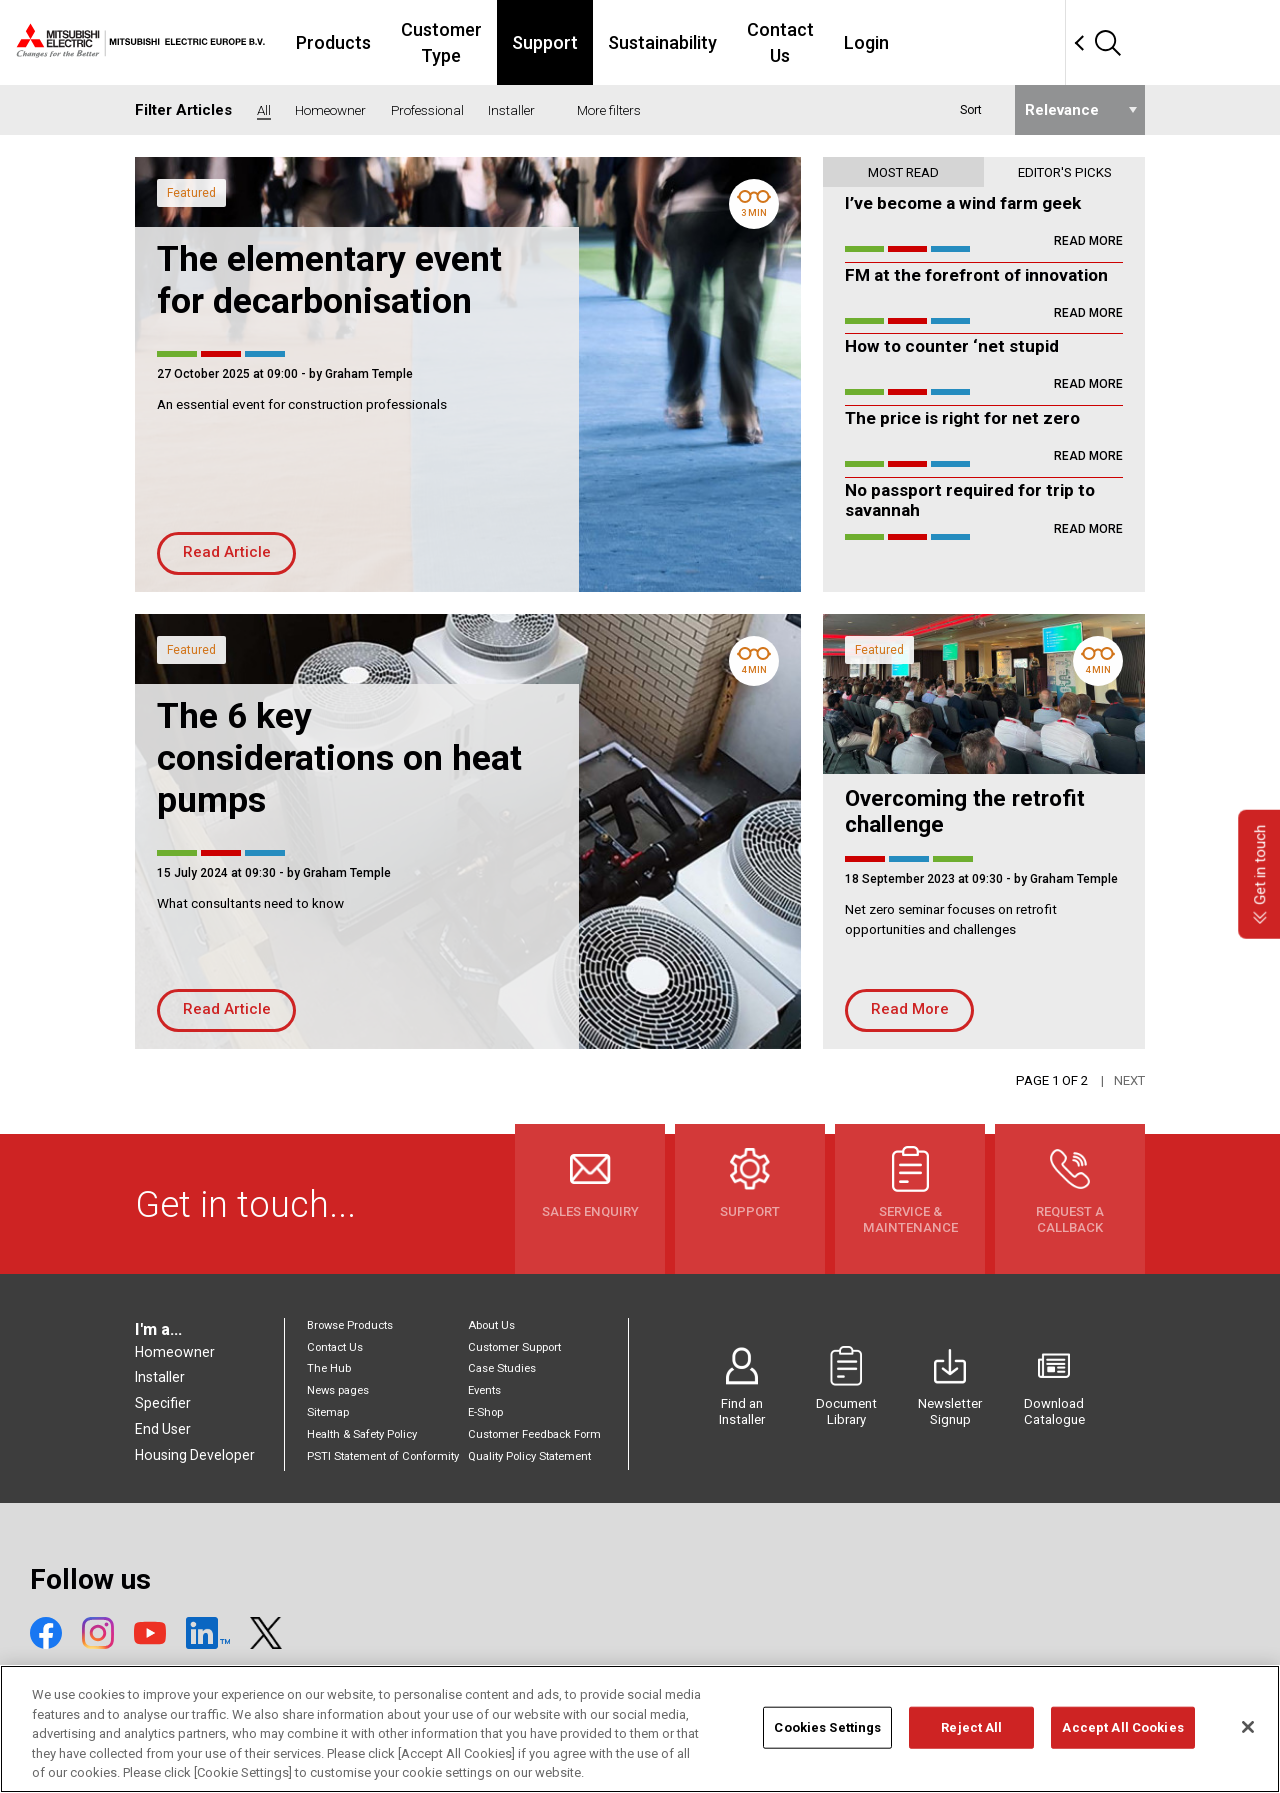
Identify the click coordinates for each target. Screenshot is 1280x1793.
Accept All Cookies (1122, 1729)
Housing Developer (195, 1455)
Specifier (163, 1403)
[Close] (1248, 1729)
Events (484, 1390)
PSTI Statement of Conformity (383, 1456)
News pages (338, 1390)
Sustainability (781, 42)
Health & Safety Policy (362, 1434)
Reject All (971, 1729)
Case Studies (502, 1368)
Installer (160, 1377)
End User (163, 1429)
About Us (491, 1325)
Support (664, 42)
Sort (971, 110)
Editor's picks (1065, 172)
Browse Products (350, 1325)
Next (1129, 1080)
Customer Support (514, 1347)
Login (1009, 42)
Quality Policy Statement (529, 1456)
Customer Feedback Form (534, 1434)
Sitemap (328, 1412)
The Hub (329, 1368)
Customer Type (538, 42)
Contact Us (911, 42)
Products (408, 42)
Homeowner (175, 1352)
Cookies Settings (827, 1729)
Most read (903, 172)
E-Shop (485, 1412)
